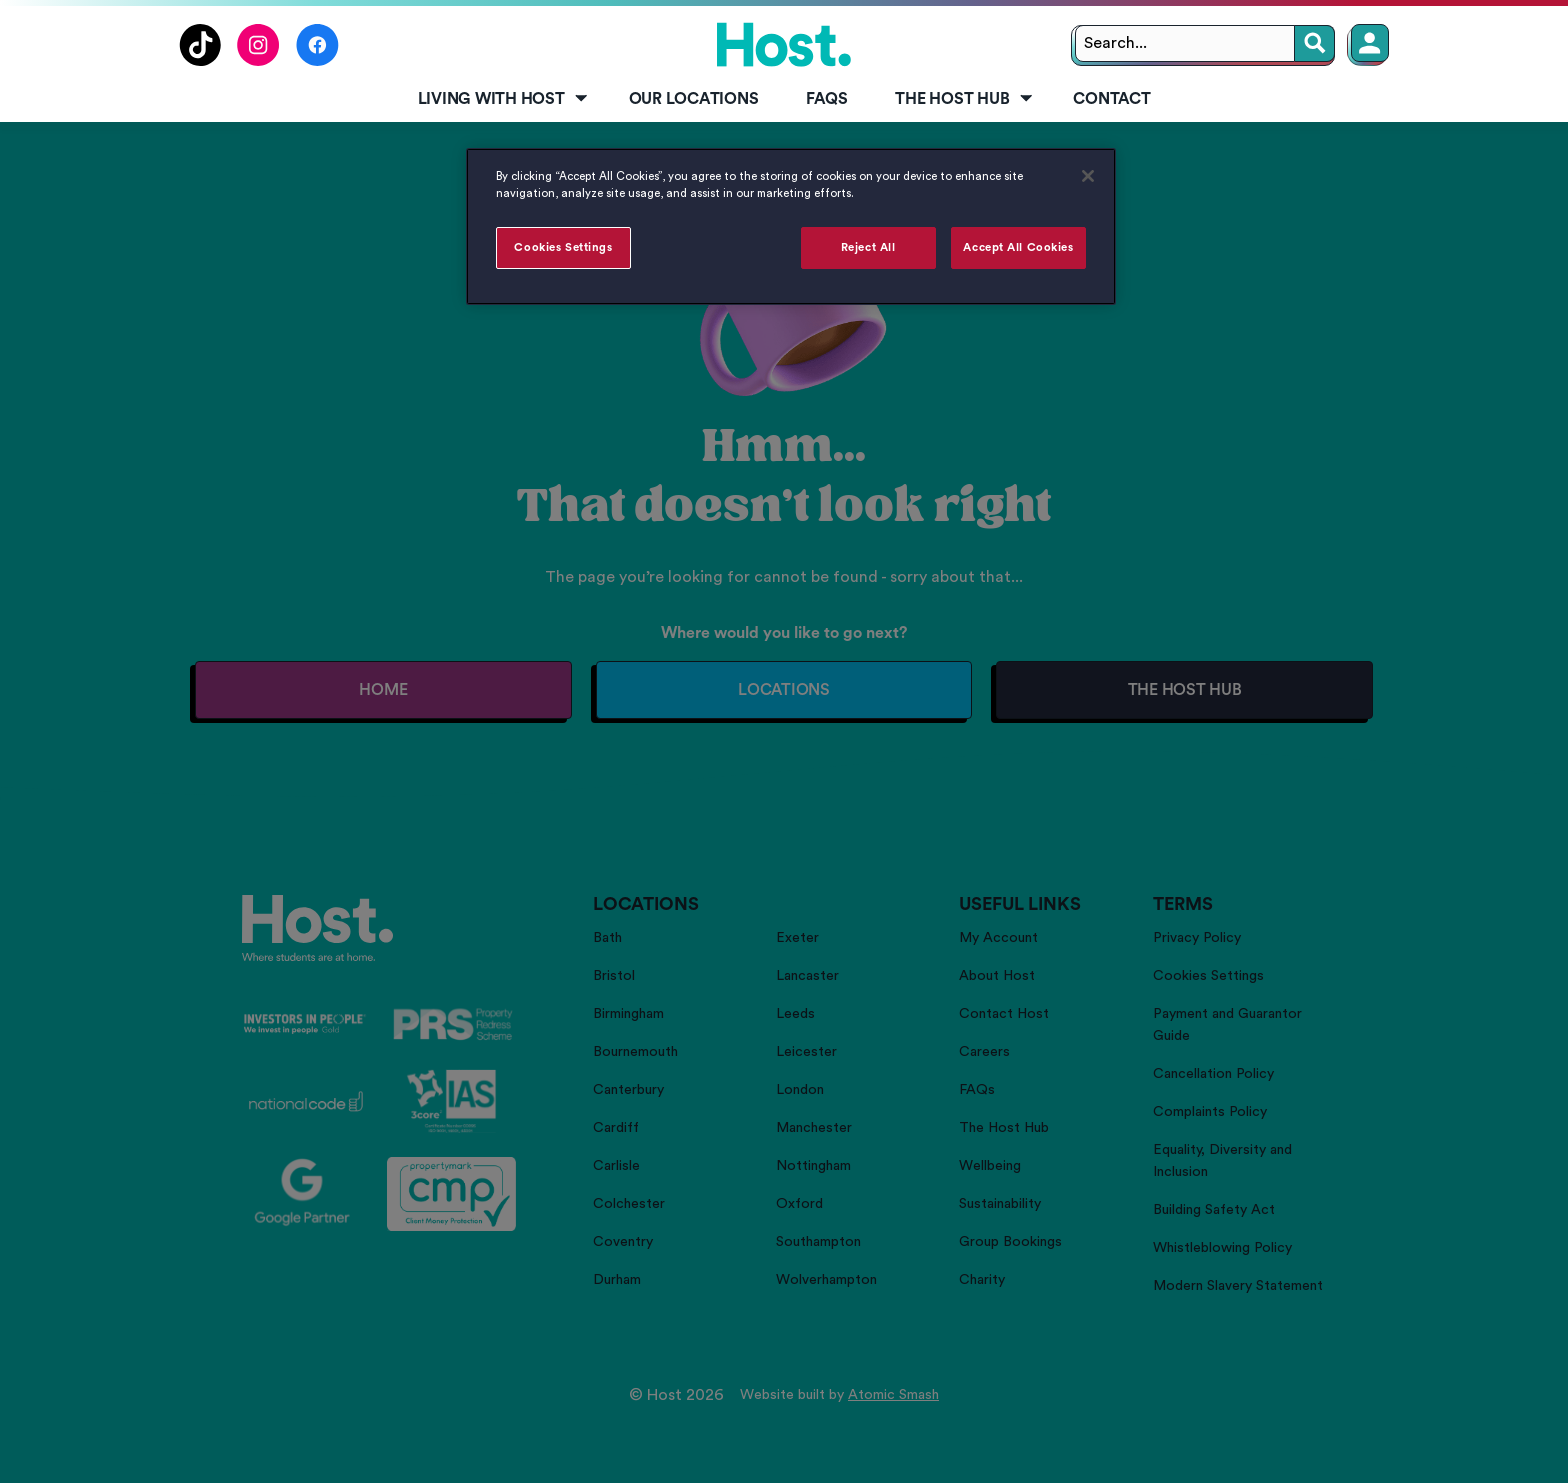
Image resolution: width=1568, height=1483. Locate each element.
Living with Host (504, 99)
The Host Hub (965, 99)
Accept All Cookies (1018, 247)
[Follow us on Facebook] (317, 61)
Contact (1111, 99)
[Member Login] (1370, 43)
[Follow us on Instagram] (258, 61)
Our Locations (694, 99)
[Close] (1088, 176)
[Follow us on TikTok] (200, 61)
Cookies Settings (563, 247)
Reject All (868, 247)
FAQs (826, 99)
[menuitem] (499, 100)
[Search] (1315, 43)
